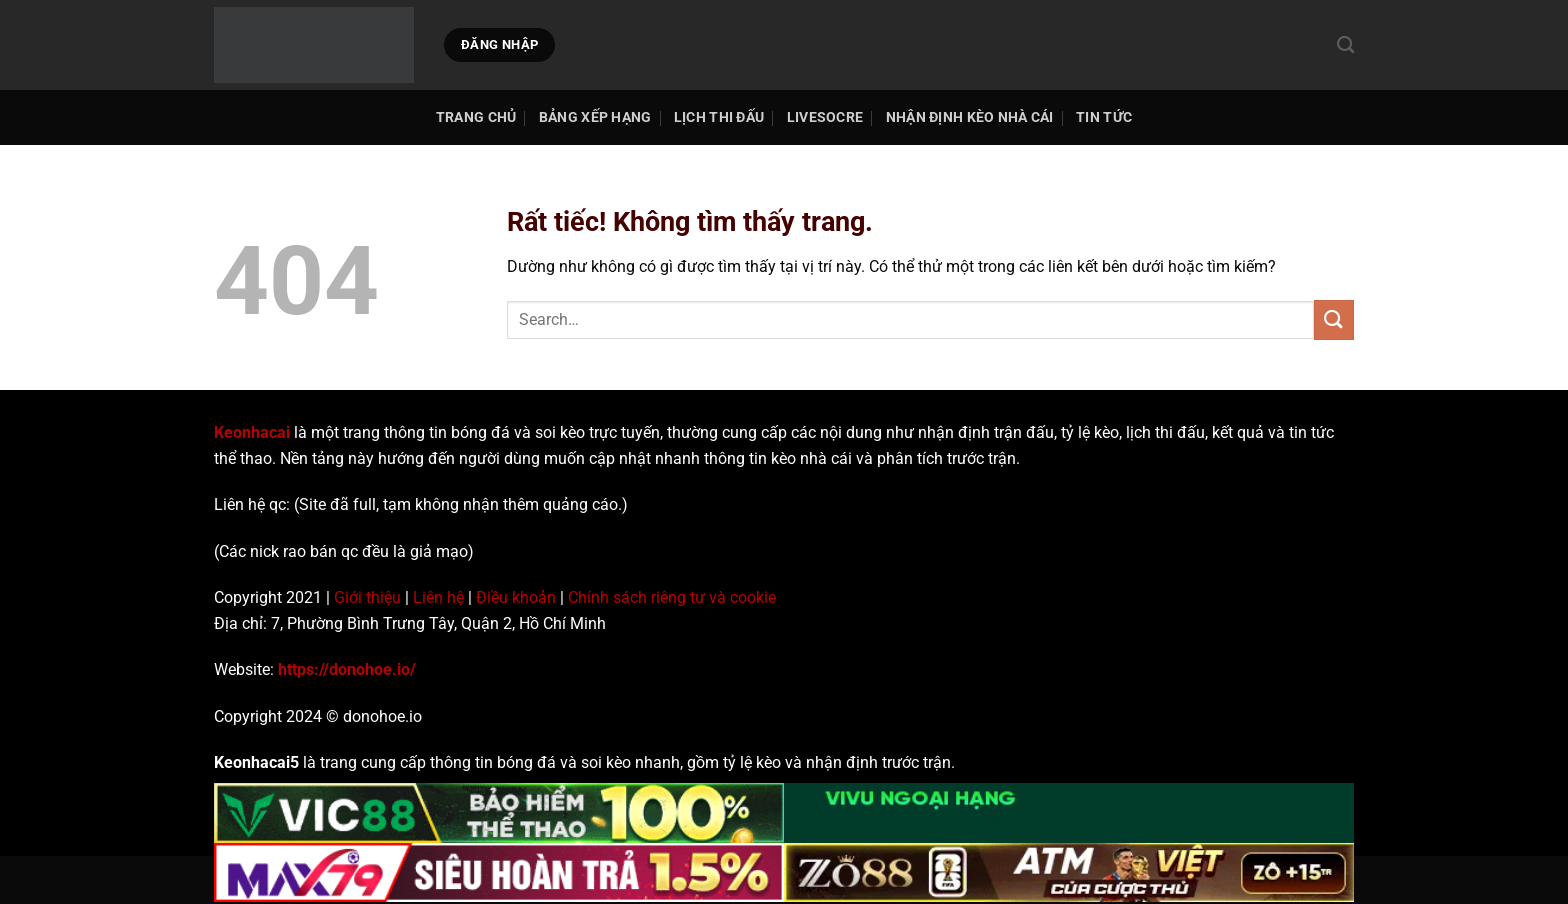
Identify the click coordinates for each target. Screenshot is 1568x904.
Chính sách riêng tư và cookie (672, 597)
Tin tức (1104, 117)
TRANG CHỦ (476, 117)
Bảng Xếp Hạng (595, 117)
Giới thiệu (367, 597)
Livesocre (825, 117)
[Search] (1345, 45)
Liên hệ (438, 597)
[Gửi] (1334, 319)
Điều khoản (516, 597)
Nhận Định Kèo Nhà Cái (970, 117)
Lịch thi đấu (719, 117)
